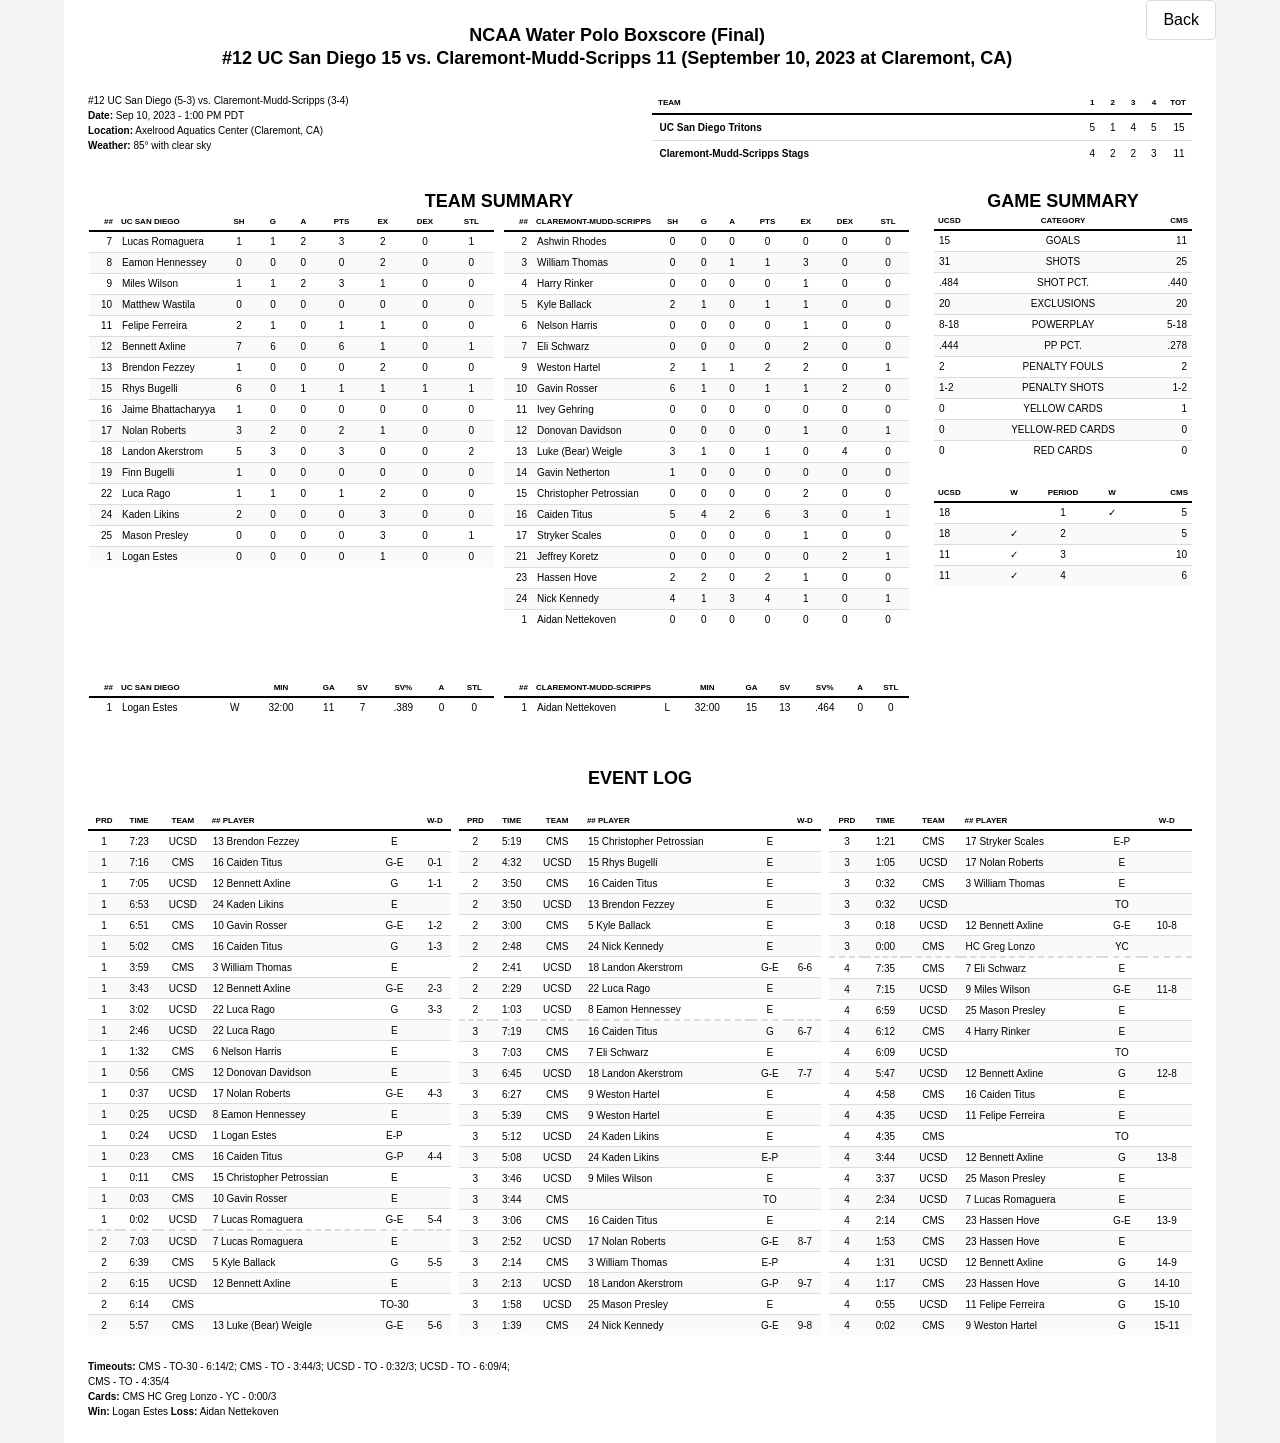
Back (1181, 19)
